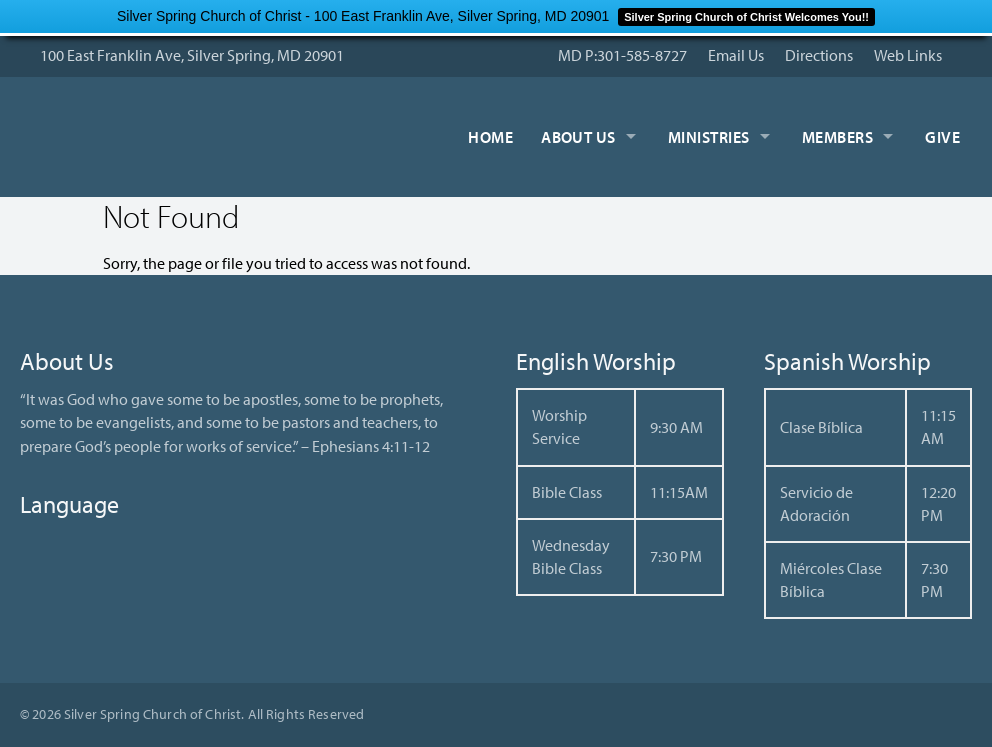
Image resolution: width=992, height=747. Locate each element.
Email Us (736, 55)
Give (942, 137)
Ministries (709, 137)
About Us (578, 137)
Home (490, 137)
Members (837, 137)
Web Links (908, 55)
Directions (819, 55)
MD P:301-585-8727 (622, 55)
